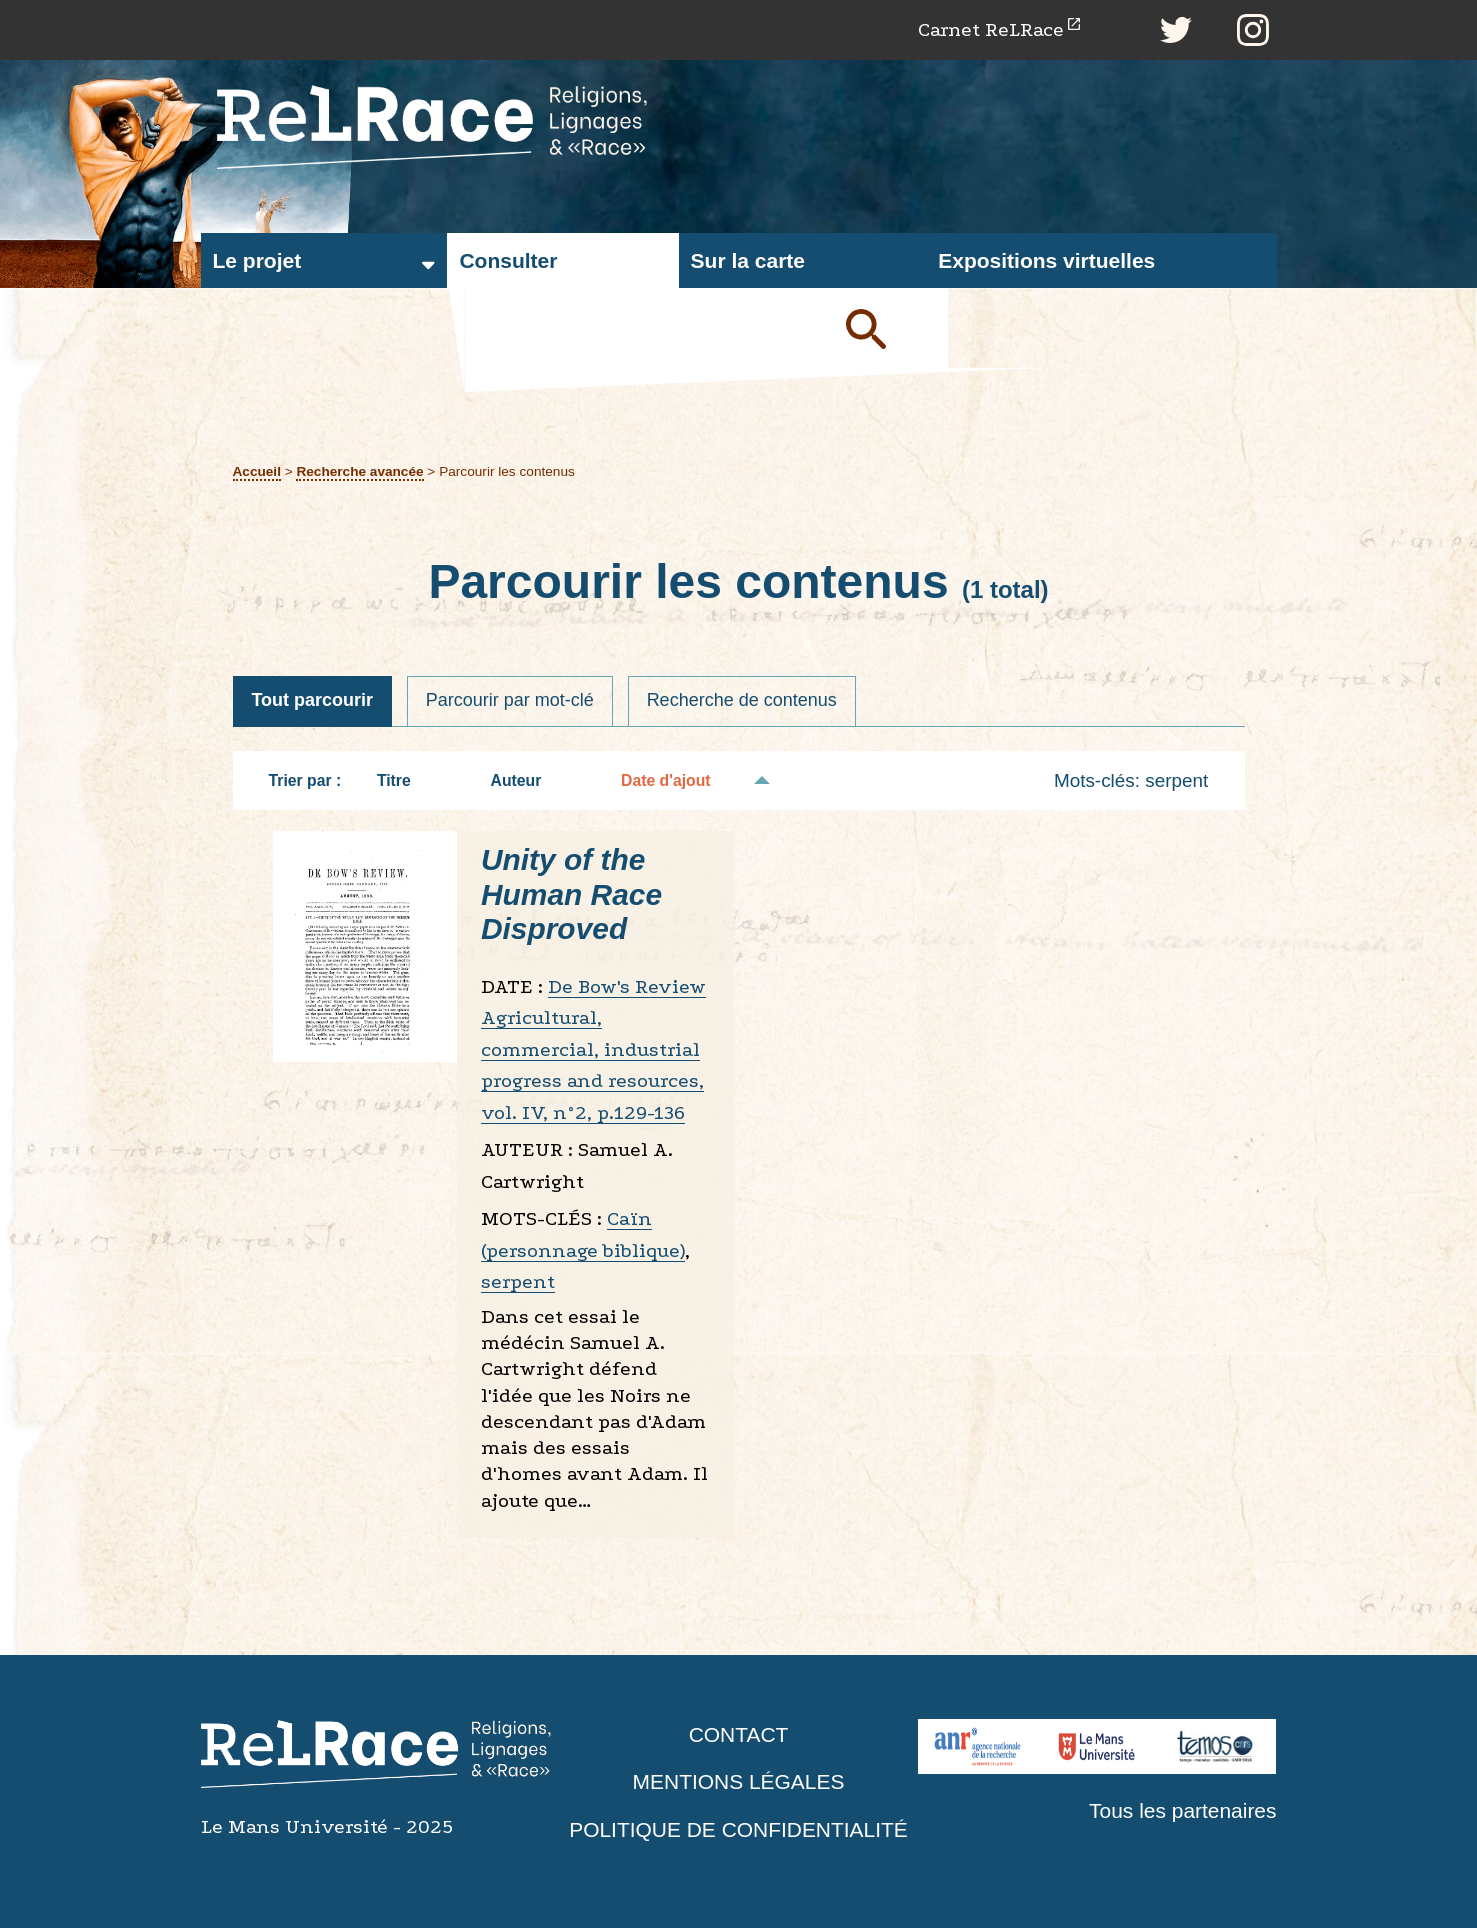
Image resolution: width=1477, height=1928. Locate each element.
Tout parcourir (313, 701)
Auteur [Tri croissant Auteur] (526, 780)
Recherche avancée (360, 471)
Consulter (508, 260)
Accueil (257, 471)
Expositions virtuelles (1046, 260)
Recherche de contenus (742, 701)
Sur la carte (748, 260)
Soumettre (889, 328)
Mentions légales (738, 1782)
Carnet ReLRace (990, 29)
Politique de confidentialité (739, 1829)
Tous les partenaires (1183, 1810)
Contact (739, 1734)
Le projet (257, 260)
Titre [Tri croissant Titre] (404, 780)
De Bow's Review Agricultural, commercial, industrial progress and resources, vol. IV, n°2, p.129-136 (593, 1049)
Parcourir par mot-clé (510, 701)
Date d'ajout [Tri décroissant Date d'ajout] (676, 780)
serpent (518, 1282)
